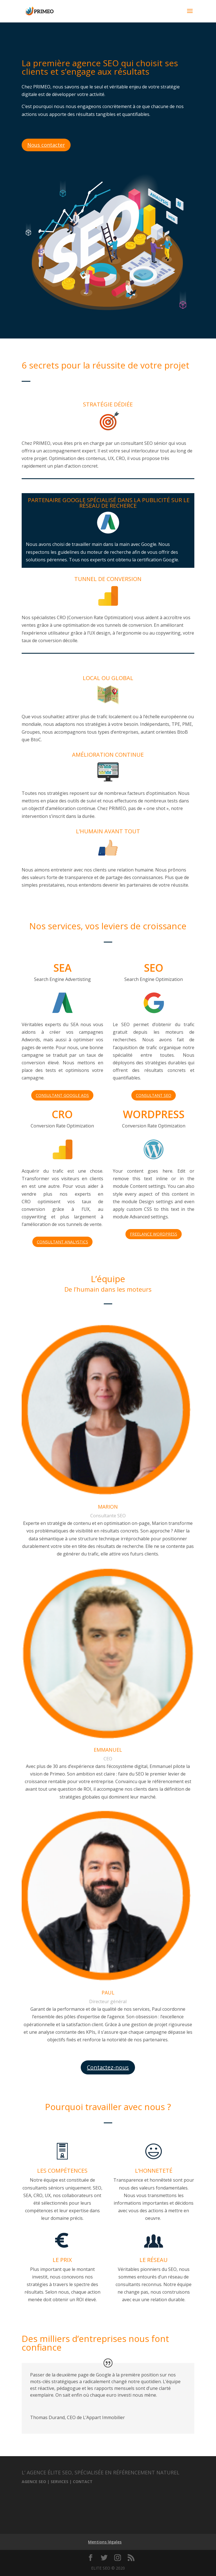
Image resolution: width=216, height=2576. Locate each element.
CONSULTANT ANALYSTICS (62, 1241)
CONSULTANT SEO (153, 1095)
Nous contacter (46, 144)
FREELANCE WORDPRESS (153, 1234)
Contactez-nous (108, 2067)
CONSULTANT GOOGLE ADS (62, 1095)
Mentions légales (105, 2542)
